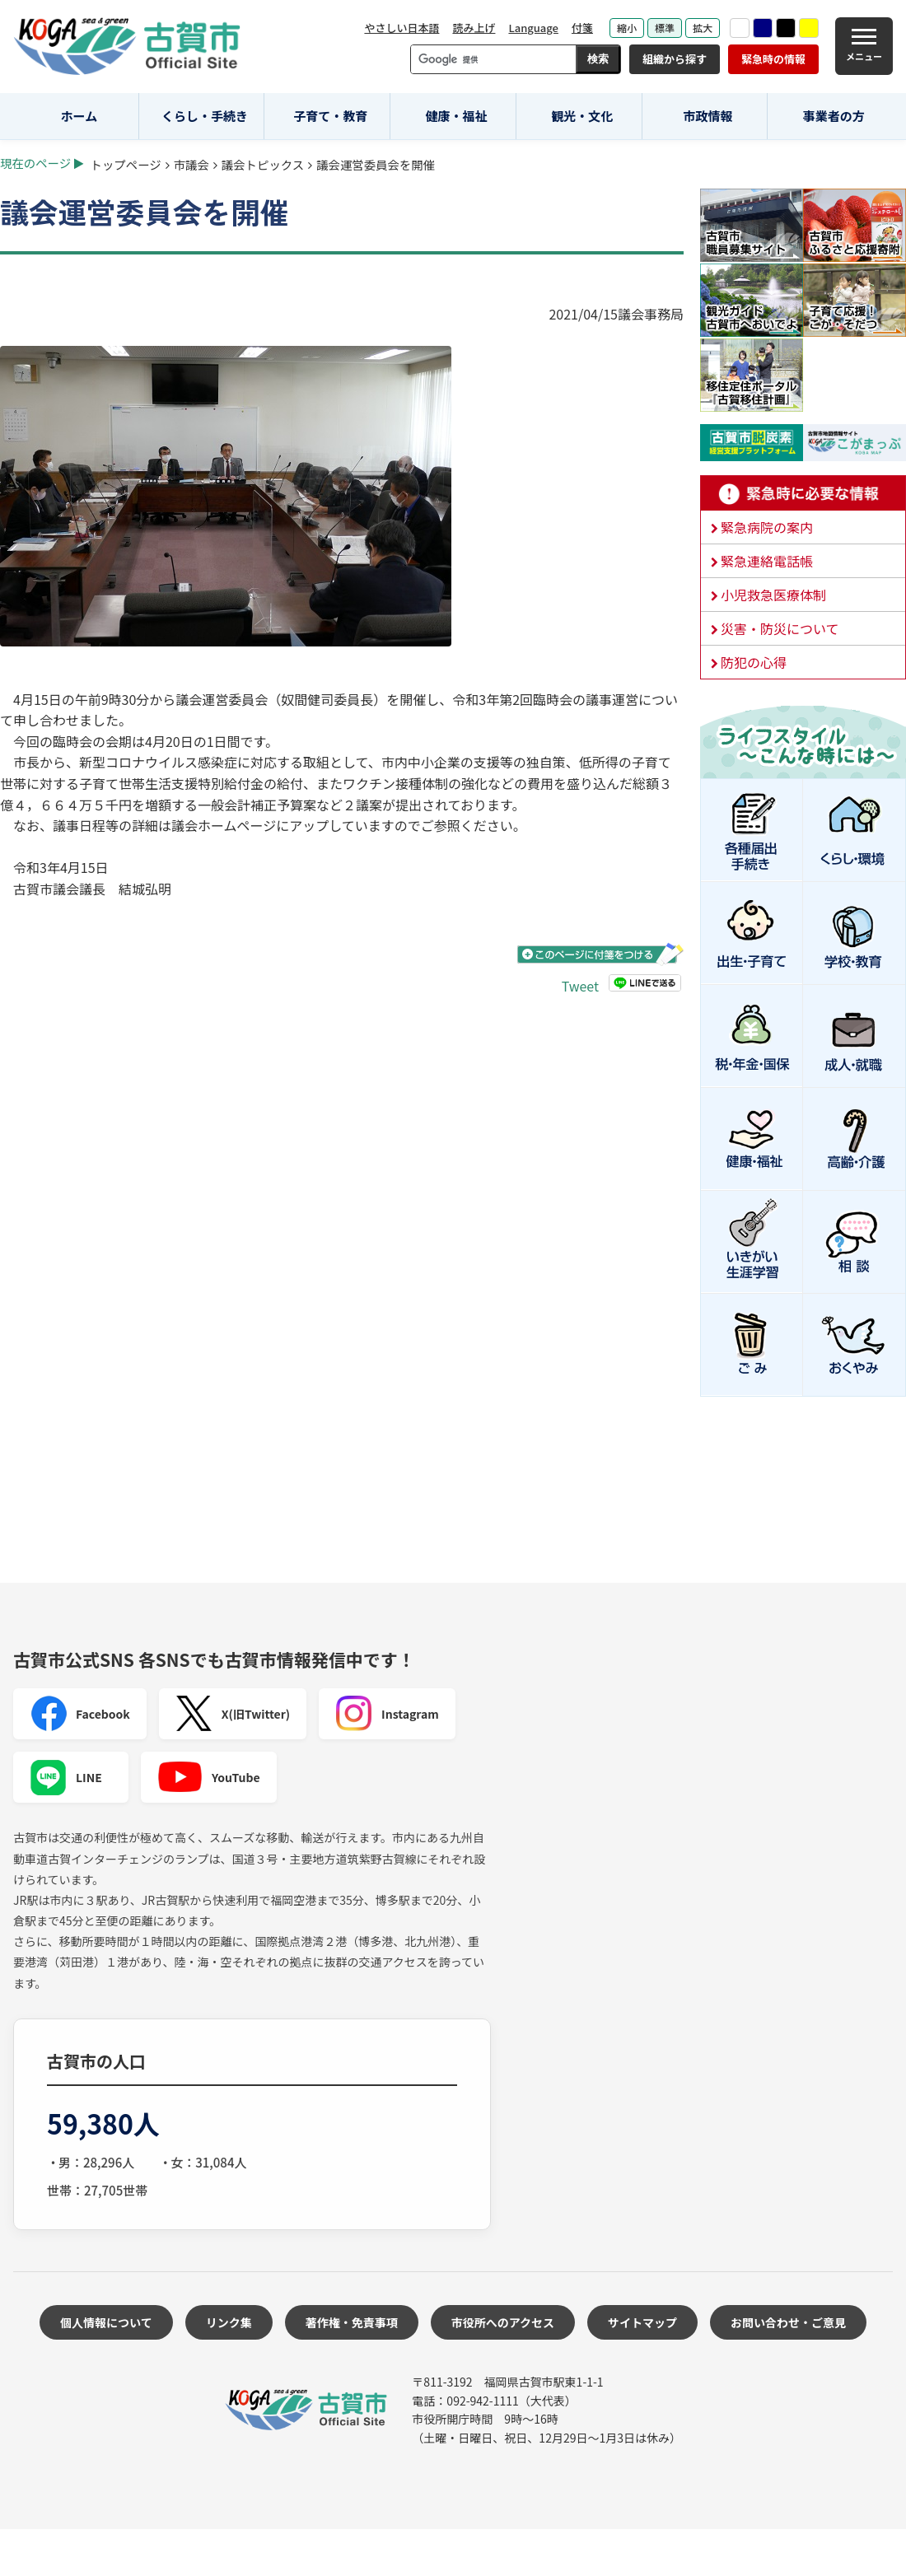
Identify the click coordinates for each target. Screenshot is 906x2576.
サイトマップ (642, 2322)
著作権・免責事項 (352, 2322)
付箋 (582, 27)
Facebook (80, 1714)
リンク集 (229, 2322)
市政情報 (707, 115)
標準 (665, 28)
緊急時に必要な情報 (803, 493)
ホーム (79, 115)
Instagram (387, 1714)
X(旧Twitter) (232, 1714)
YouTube (208, 1777)
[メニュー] (864, 46)
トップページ (126, 164)
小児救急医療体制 (773, 594)
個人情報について (106, 2322)
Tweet (580, 986)
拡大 (702, 28)
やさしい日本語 (401, 27)
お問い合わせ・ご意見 (788, 2322)
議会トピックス (263, 164)
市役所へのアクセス (502, 2322)
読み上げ (473, 27)
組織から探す (674, 59)
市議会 (191, 164)
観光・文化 (582, 115)
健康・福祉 (457, 115)
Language (533, 27)
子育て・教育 (330, 115)
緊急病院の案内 (767, 527)
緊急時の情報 (773, 59)
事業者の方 (834, 115)
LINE (66, 1777)
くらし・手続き (204, 115)
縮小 (627, 28)
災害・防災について (780, 628)
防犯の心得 (754, 662)
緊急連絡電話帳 (767, 561)
